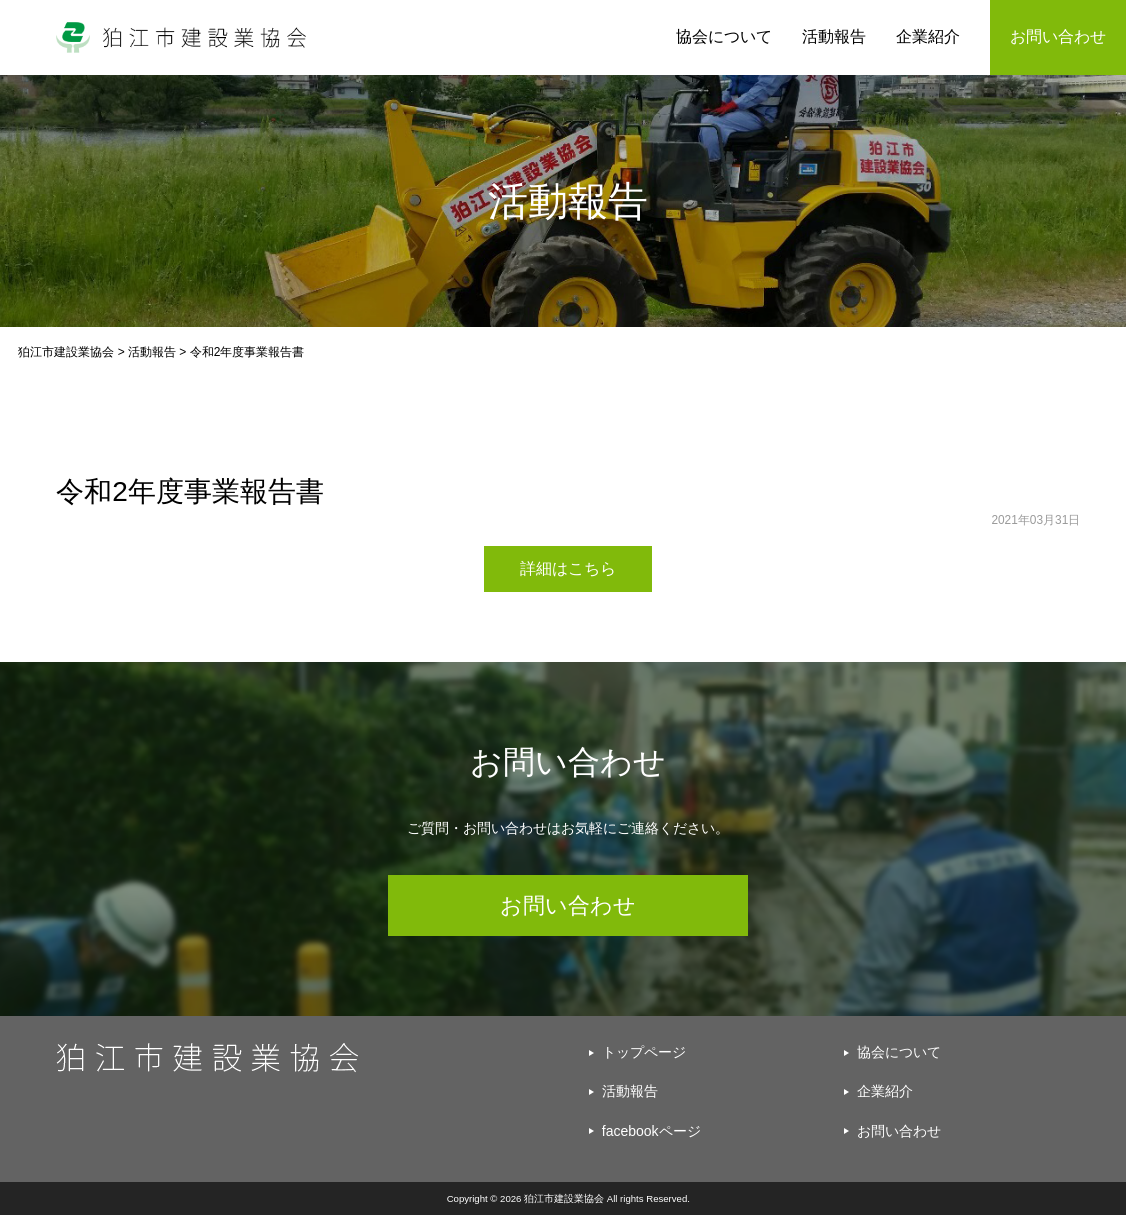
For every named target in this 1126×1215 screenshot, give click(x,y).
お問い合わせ (568, 905)
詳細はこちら (568, 568)
